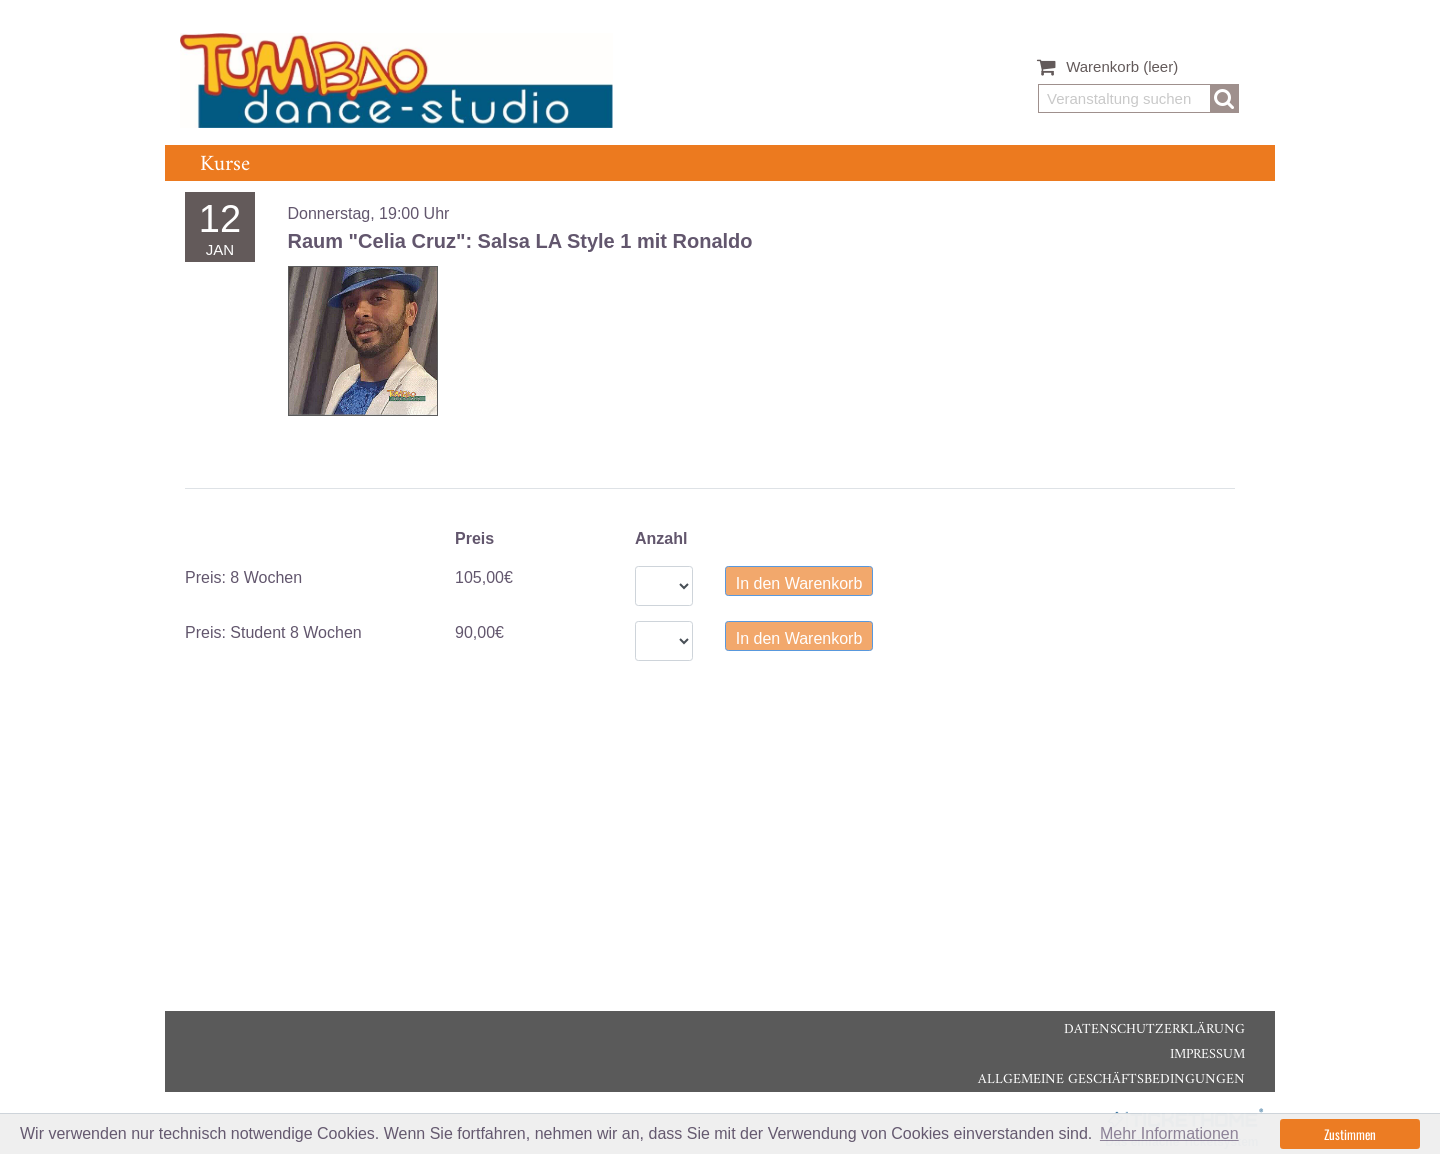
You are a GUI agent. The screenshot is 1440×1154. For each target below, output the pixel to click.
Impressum (1207, 1054)
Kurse (225, 164)
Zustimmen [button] (1350, 1134)
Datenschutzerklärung (1154, 1029)
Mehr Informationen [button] (1169, 1133)
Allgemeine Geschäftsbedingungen (1111, 1079)
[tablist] (710, 488)
